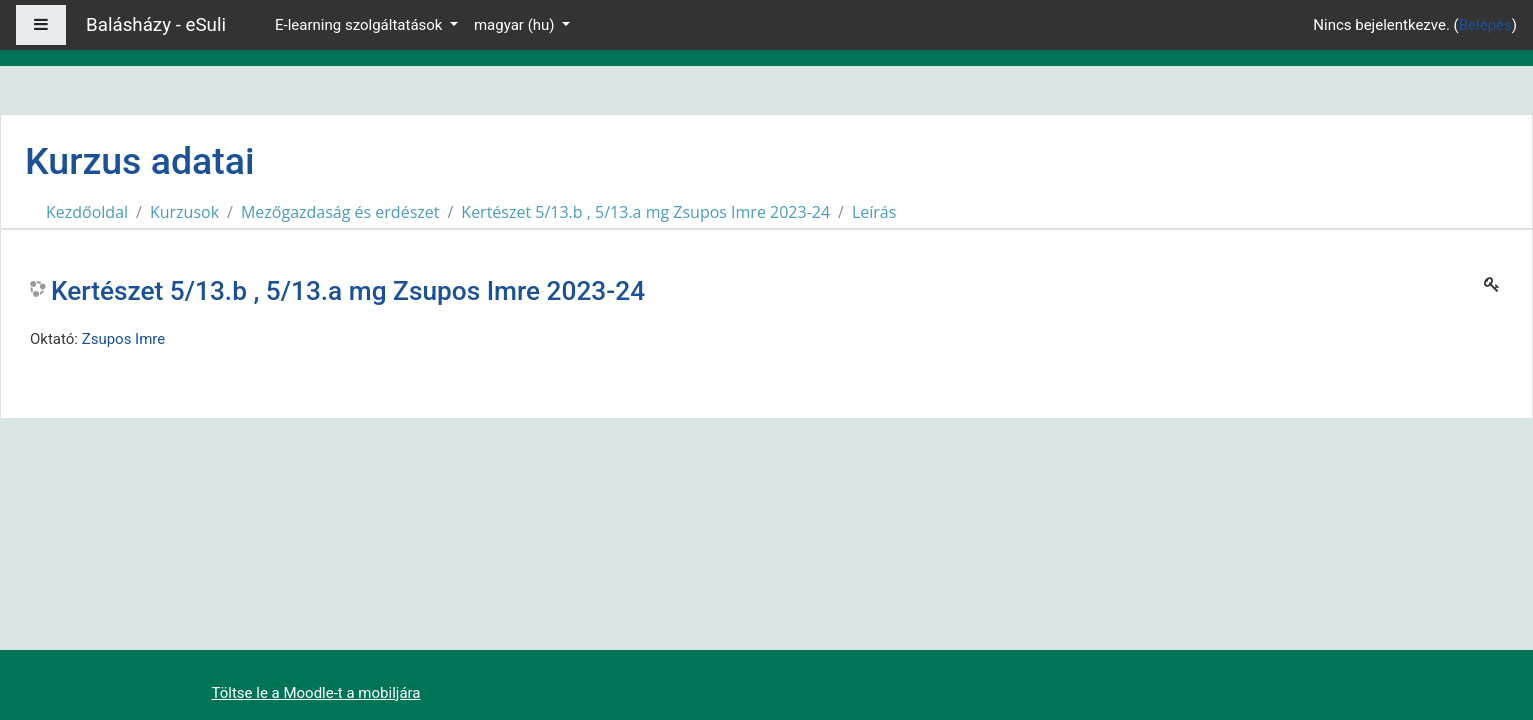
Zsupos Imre (124, 339)
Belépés (1485, 25)
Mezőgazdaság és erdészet (340, 212)
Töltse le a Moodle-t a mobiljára (316, 693)
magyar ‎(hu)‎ (516, 25)
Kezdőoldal (87, 212)
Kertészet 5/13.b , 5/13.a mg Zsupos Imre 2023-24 (645, 212)
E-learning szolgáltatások (360, 25)
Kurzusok (184, 212)
